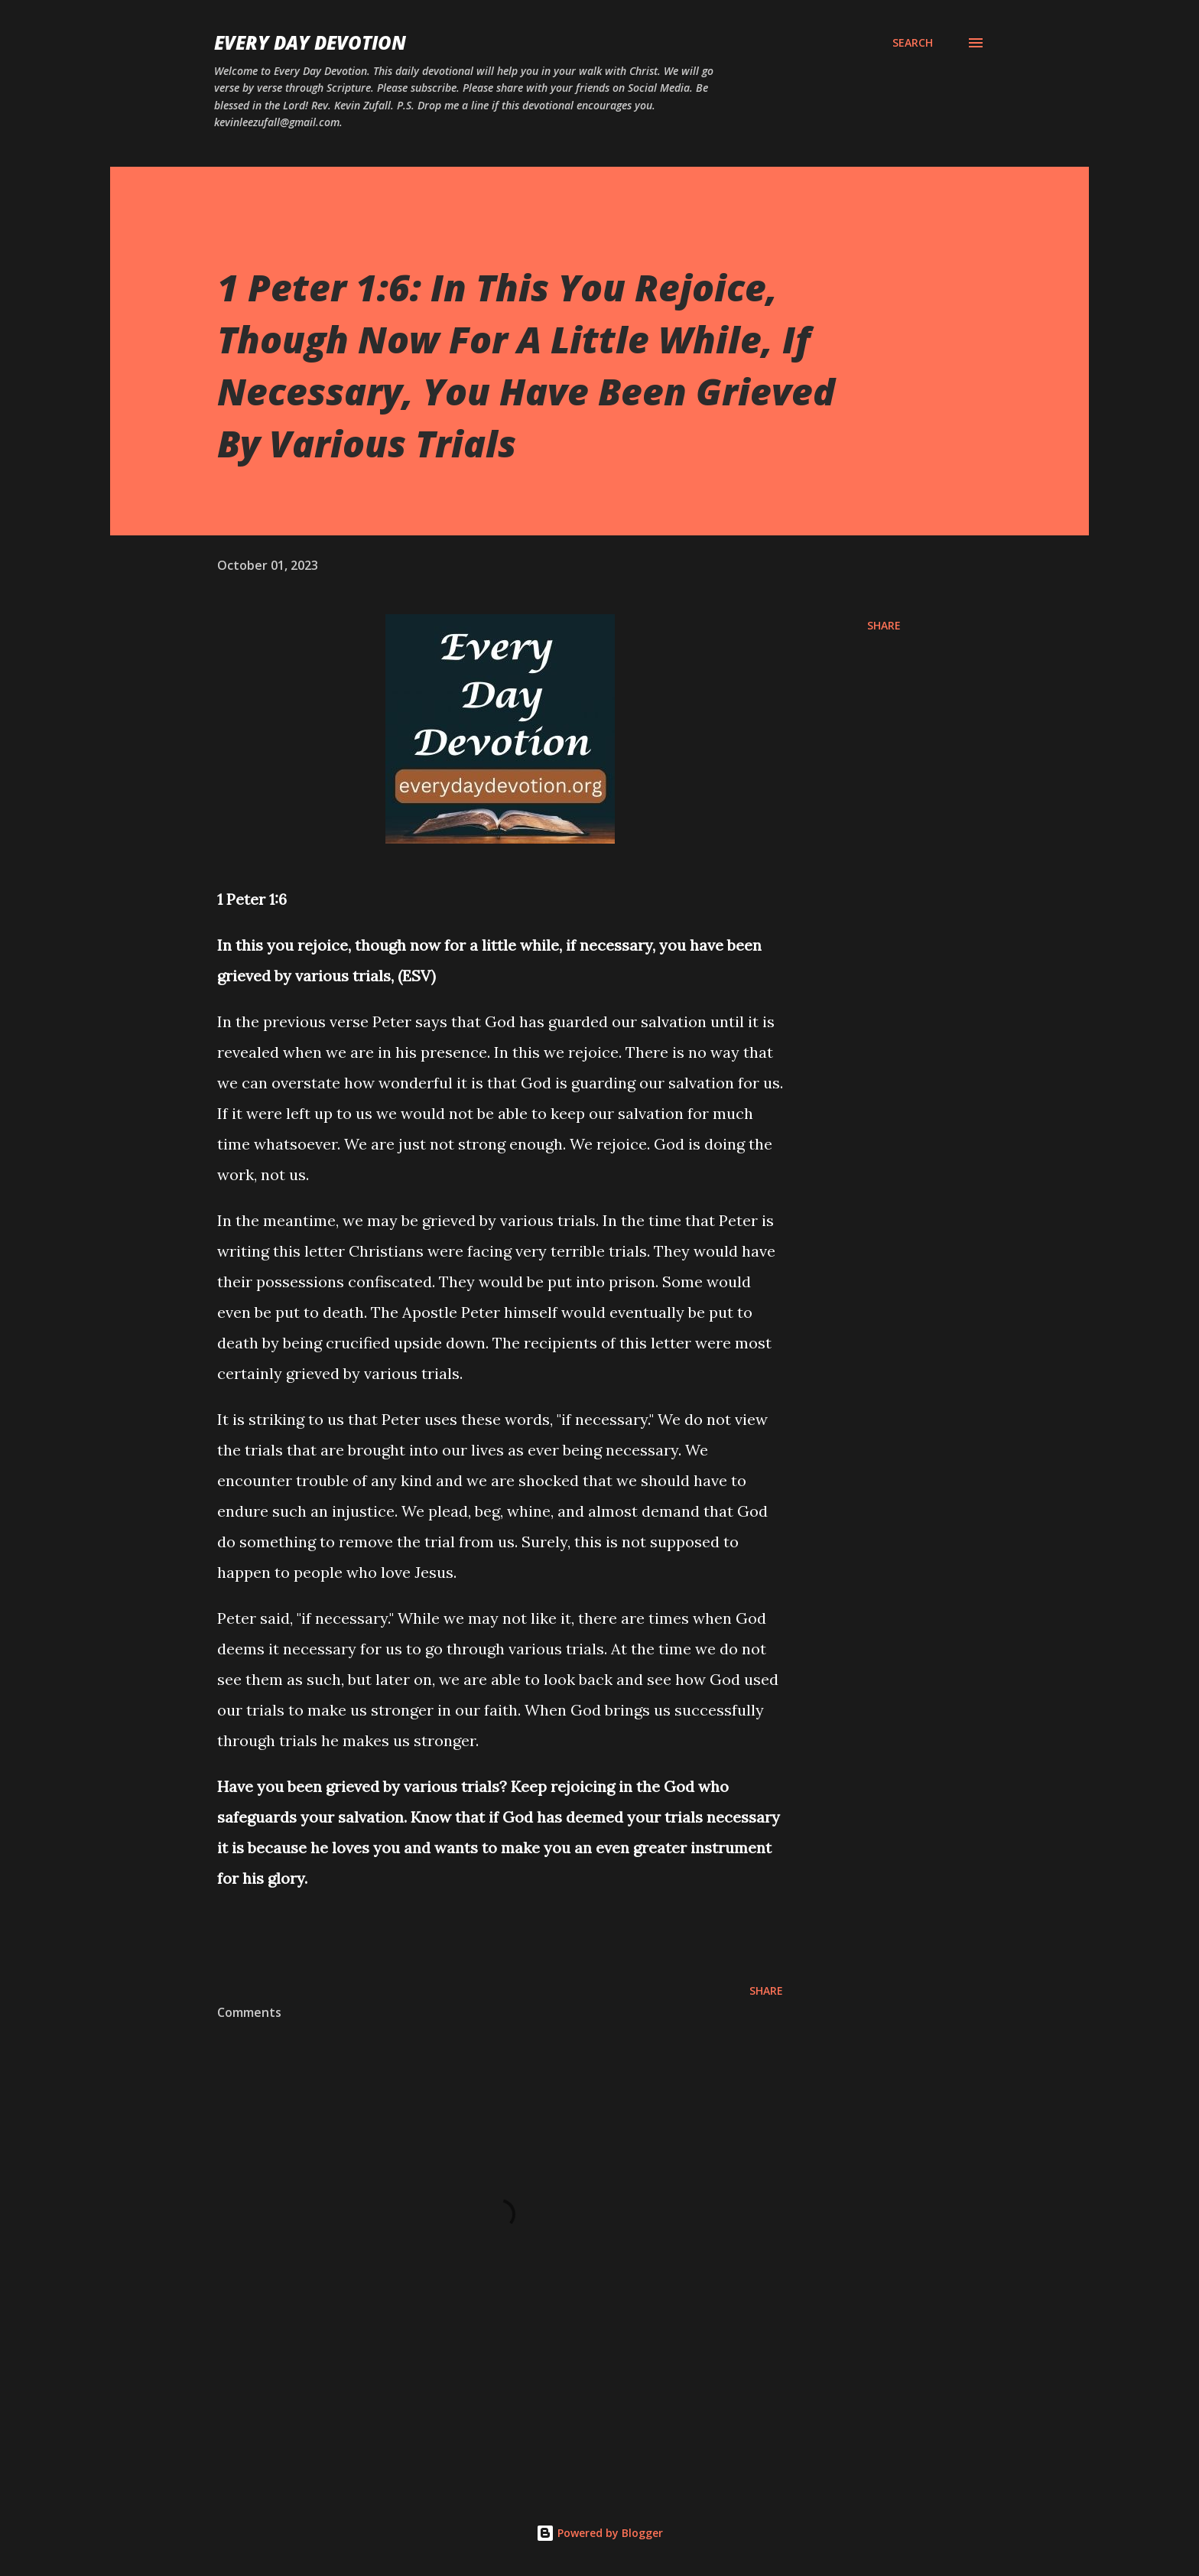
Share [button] (884, 625)
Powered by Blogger (599, 2533)
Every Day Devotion (310, 42)
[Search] (912, 43)
